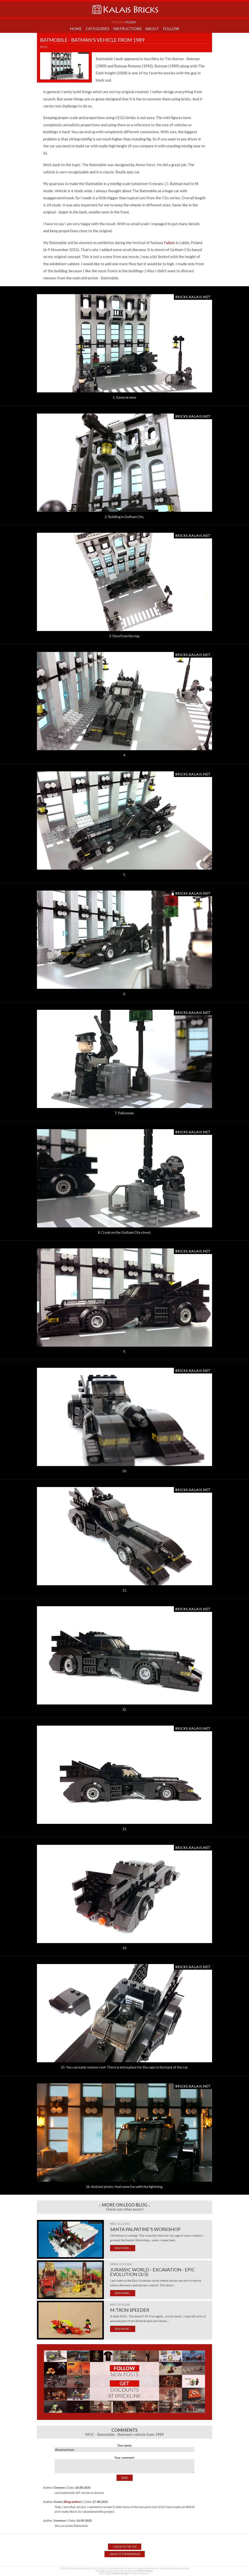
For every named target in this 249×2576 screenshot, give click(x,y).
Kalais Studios (145, 2570)
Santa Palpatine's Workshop (145, 2229)
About (152, 28)
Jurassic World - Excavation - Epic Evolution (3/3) (152, 2272)
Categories (97, 28)
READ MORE (123, 2248)
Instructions (127, 28)
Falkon (169, 242)
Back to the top (125, 2546)
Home (76, 28)
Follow (171, 28)
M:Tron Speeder (129, 2310)
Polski (130, 22)
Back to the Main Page (124, 2554)
